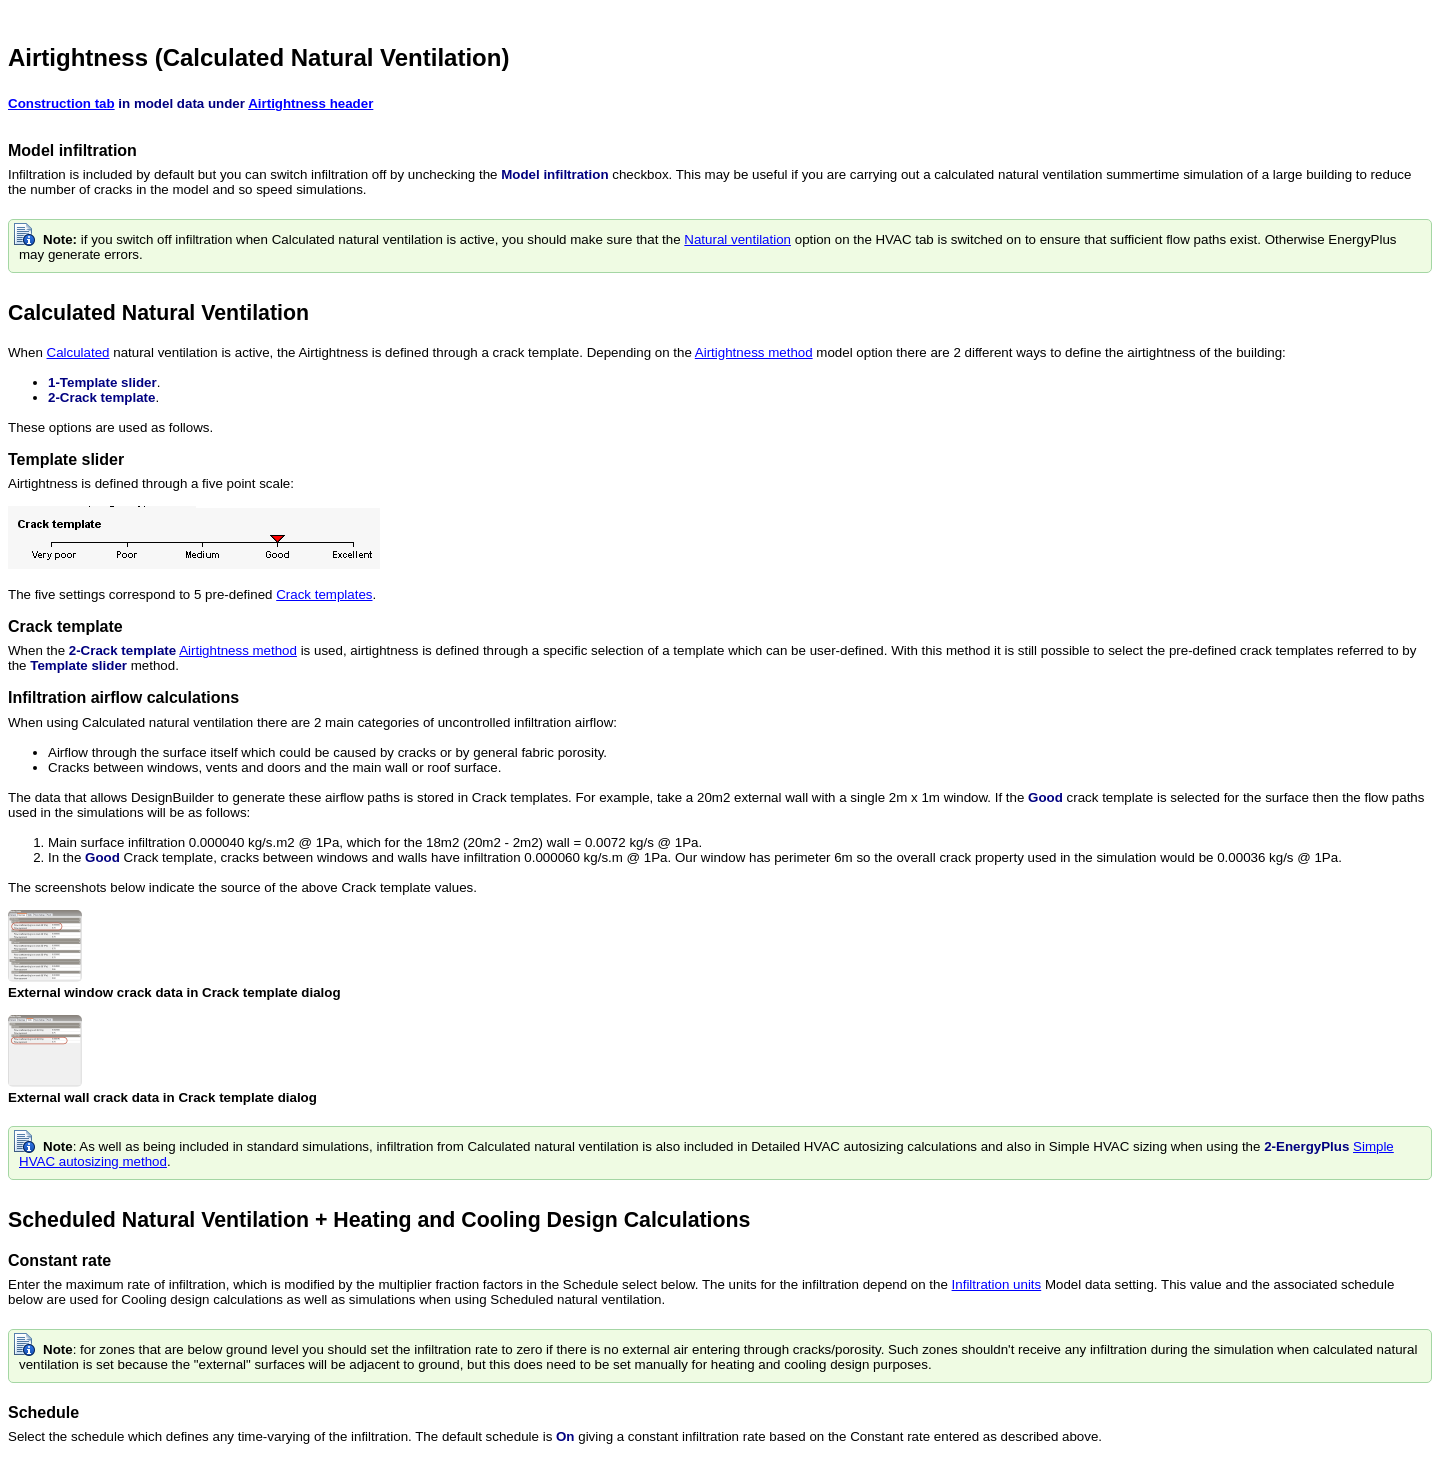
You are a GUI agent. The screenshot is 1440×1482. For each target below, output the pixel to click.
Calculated (78, 352)
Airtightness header (310, 103)
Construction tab (61, 103)
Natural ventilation (737, 239)
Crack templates (324, 594)
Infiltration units (997, 1284)
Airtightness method (754, 352)
